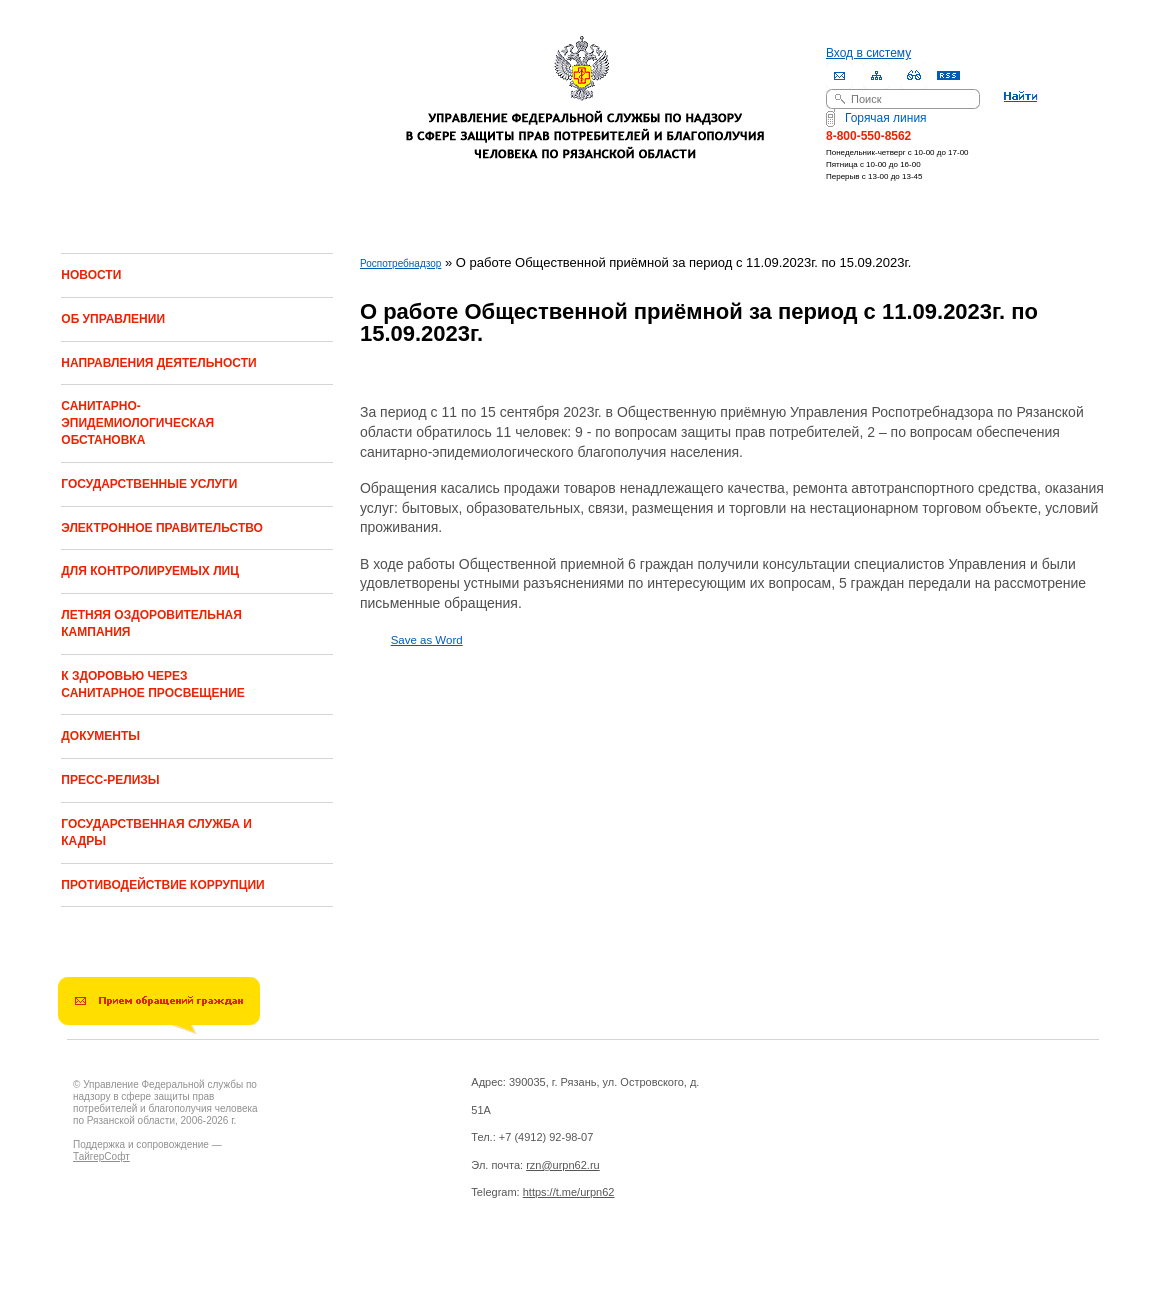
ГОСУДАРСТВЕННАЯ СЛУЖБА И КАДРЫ (156, 832)
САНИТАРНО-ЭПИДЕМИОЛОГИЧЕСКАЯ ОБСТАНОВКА (137, 423)
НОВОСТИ (91, 275)
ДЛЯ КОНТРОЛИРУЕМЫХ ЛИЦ (150, 571)
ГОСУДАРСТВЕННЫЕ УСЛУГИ (149, 484)
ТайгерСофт (101, 1156)
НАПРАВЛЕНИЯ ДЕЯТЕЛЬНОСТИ (158, 363)
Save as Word (427, 640)
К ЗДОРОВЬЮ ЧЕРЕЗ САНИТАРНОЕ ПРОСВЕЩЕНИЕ (153, 684)
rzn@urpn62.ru (563, 1165)
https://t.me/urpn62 (569, 1192)
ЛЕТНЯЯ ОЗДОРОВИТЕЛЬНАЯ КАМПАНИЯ (151, 623)
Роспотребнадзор (400, 263)
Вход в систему (868, 53)
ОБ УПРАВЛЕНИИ (113, 319)
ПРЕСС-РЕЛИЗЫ (110, 780)
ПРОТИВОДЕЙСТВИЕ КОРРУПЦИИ (162, 885)
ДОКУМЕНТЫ (100, 736)
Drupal (201, 1274)
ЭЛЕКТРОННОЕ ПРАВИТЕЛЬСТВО (162, 528)
